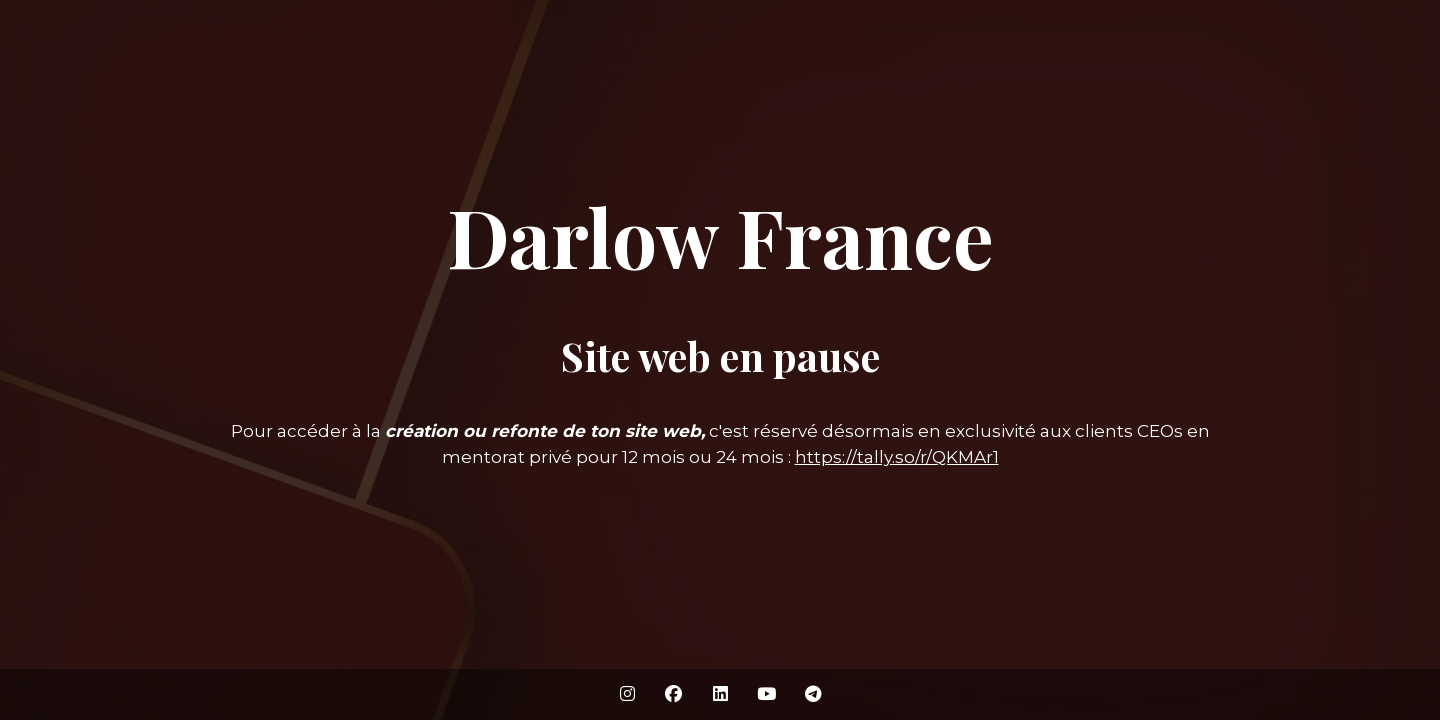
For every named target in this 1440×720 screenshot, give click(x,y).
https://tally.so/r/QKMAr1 (897, 457)
